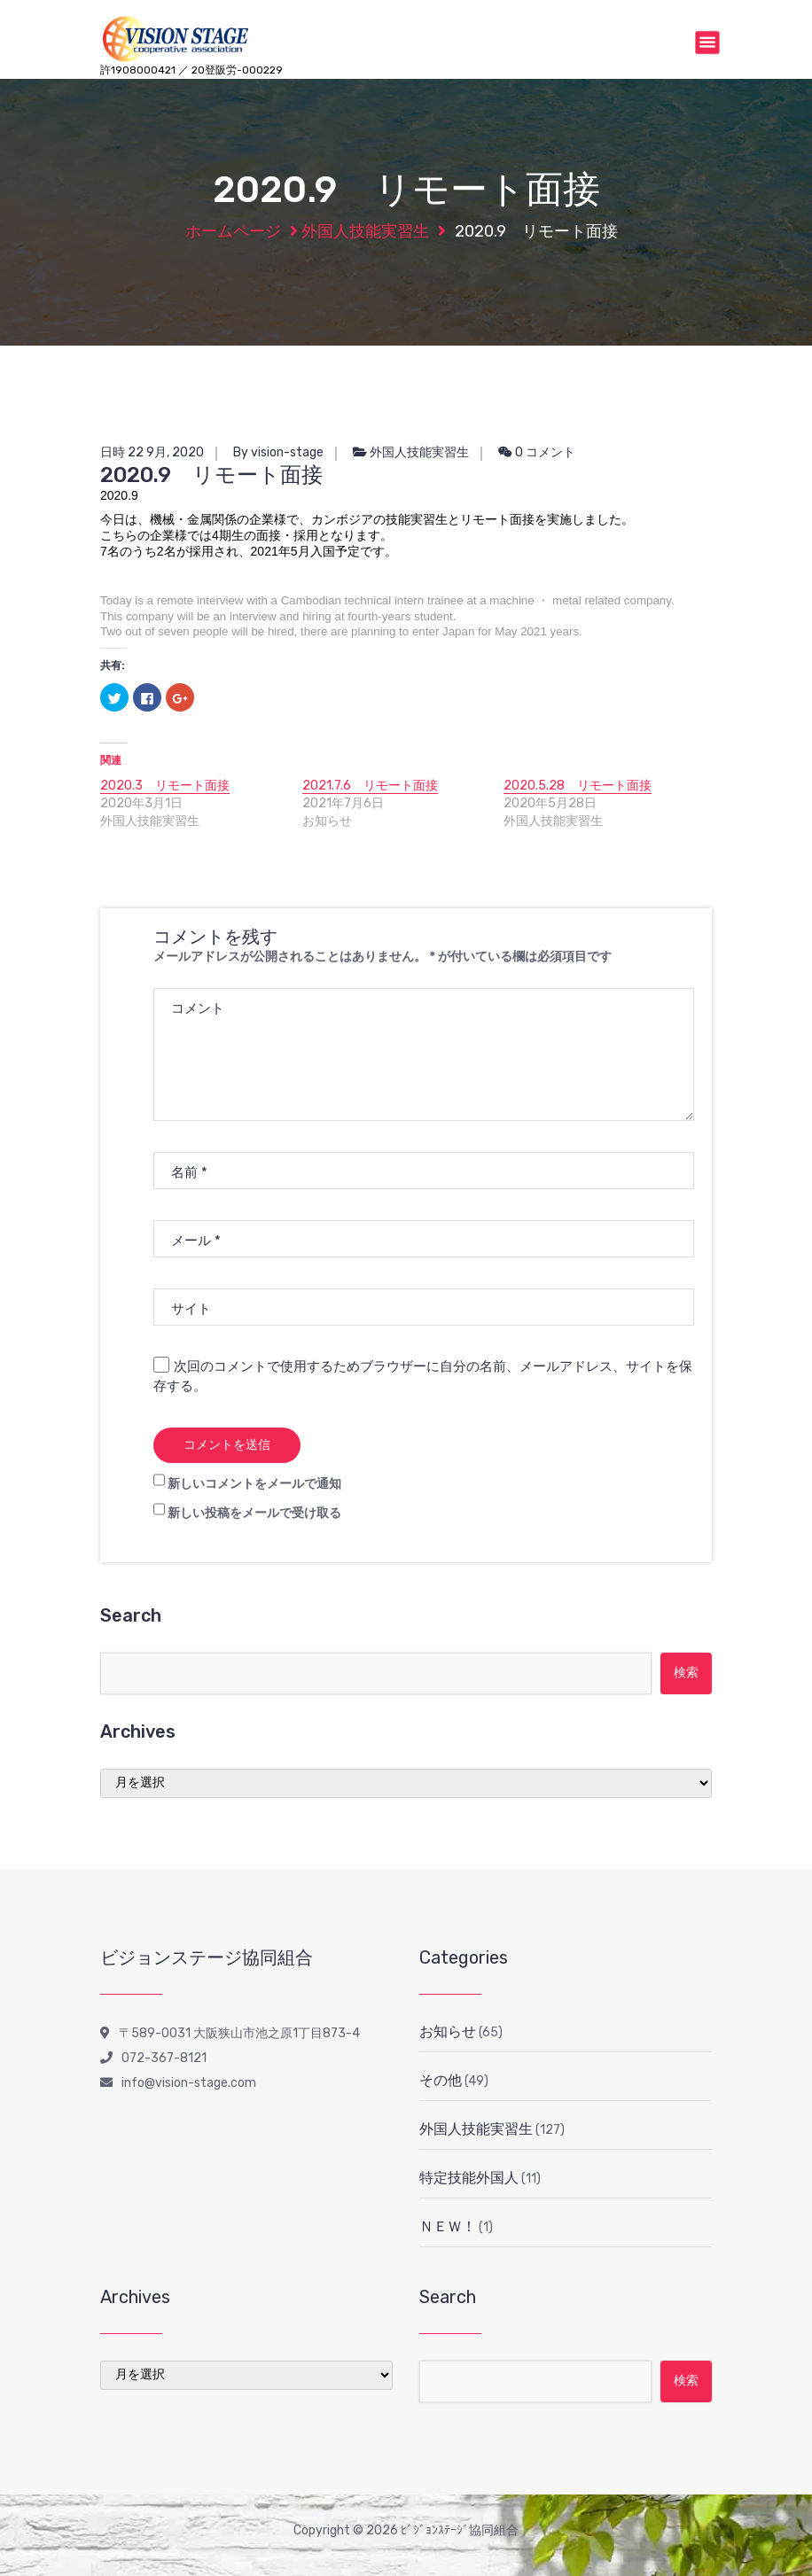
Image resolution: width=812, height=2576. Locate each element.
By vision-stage (278, 452)
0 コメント (536, 452)
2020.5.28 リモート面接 (578, 785)
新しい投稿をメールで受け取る (254, 1513)
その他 (440, 2080)
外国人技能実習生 (365, 231)
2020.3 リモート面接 (165, 785)
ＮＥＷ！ (447, 2226)
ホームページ (233, 231)
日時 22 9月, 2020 (152, 452)
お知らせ (447, 2031)
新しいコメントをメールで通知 (254, 1483)
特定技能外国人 (469, 2177)
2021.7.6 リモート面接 (370, 785)
